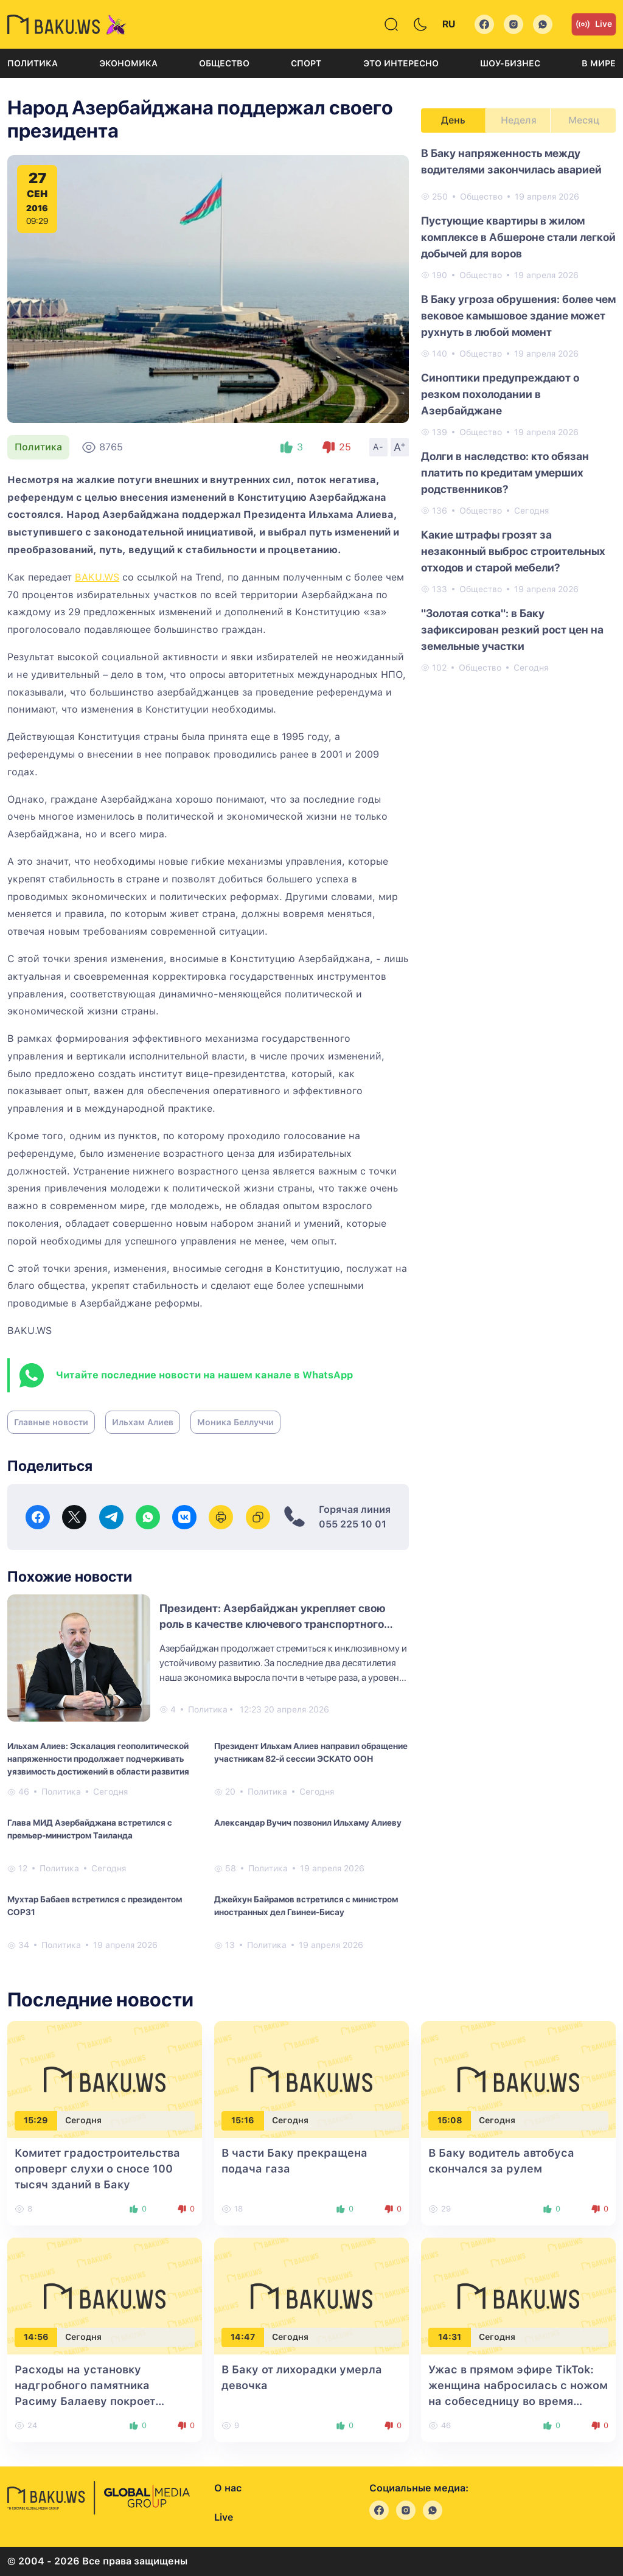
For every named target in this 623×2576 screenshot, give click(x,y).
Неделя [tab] (519, 120)
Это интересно (401, 63)
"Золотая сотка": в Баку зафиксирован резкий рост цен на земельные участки (512, 629)
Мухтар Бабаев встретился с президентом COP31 (94, 1905)
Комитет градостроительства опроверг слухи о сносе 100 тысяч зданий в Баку (97, 2168)
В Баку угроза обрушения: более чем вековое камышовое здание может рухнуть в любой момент (518, 315)
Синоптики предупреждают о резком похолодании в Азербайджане (500, 394)
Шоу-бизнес (510, 63)
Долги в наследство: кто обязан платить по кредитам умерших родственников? (505, 472)
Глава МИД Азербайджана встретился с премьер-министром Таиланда (89, 1829)
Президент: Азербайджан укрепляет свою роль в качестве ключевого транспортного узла (272, 1624)
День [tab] (453, 120)
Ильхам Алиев (142, 1422)
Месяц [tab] (583, 120)
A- (378, 447)
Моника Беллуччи (235, 1422)
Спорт (306, 63)
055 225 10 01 (352, 1524)
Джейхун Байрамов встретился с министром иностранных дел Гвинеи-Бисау (306, 1905)
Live (594, 24)
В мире (599, 63)
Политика (32, 63)
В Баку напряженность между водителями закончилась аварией (511, 161)
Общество (224, 63)
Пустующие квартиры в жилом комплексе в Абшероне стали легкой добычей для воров (518, 237)
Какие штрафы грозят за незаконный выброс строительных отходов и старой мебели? (513, 551)
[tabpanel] (518, 409)
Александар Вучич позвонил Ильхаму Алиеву (308, 1822)
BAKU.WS (97, 577)
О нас (228, 2488)
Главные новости (51, 1422)
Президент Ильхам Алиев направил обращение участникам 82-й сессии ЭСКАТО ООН (311, 1752)
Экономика (128, 63)
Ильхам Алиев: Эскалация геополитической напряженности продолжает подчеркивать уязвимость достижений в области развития (98, 1758)
